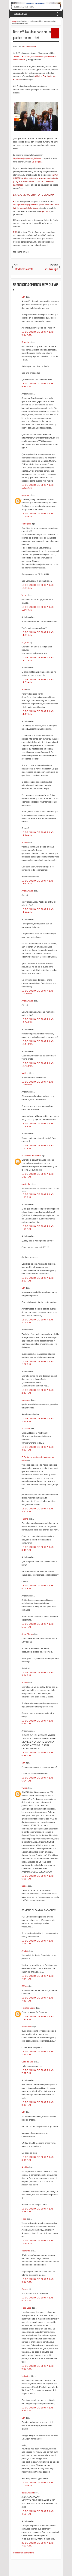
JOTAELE (26, 1428)
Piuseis (25, 2289)
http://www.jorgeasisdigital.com (27, 158)
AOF (24, 689)
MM (24, 297)
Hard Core (27, 2308)
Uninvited (26, 2376)
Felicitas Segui (29, 2008)
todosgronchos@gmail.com (25, 204)
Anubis (25, 842)
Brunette (26, 342)
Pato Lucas (27, 2026)
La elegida (36, 162)
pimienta (26, 495)
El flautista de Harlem (32, 1155)
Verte (24, 595)
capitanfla (26, 1184)
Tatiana (25, 1519)
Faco (24, 2219)
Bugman (26, 642)
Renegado (27, 524)
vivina (24, 1788)
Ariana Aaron (28, 891)
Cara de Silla (28, 2062)
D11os (25, 1886)
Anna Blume (27, 1634)
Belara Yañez (28, 2493)
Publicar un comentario (23, 2553)
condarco (26, 1400)
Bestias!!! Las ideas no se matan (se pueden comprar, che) (34, 35)
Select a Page (20, 14)
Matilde (25, 1073)
